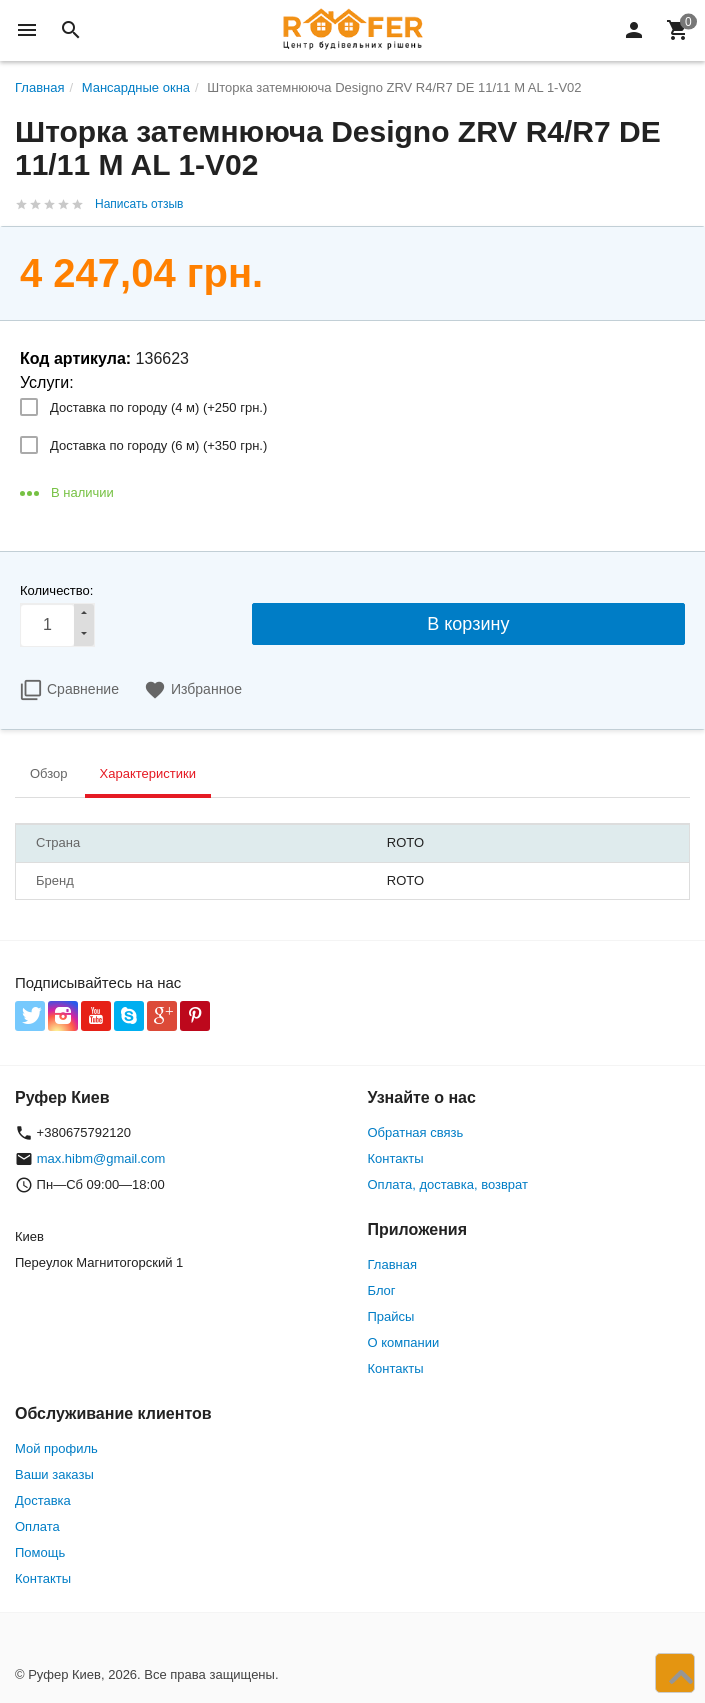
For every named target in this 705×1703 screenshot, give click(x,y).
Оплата (37, 1526)
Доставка (43, 1500)
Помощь (40, 1552)
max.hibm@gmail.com (101, 1158)
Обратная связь (416, 1132)
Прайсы (391, 1316)
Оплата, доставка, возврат (448, 1184)
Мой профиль (56, 1448)
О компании (404, 1342)
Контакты (396, 1158)
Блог (382, 1290)
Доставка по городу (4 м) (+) (158, 407)
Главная (392, 1264)
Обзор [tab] (49, 773)
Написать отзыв (139, 204)
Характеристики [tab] (148, 773)
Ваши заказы (54, 1474)
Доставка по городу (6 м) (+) (158, 445)
